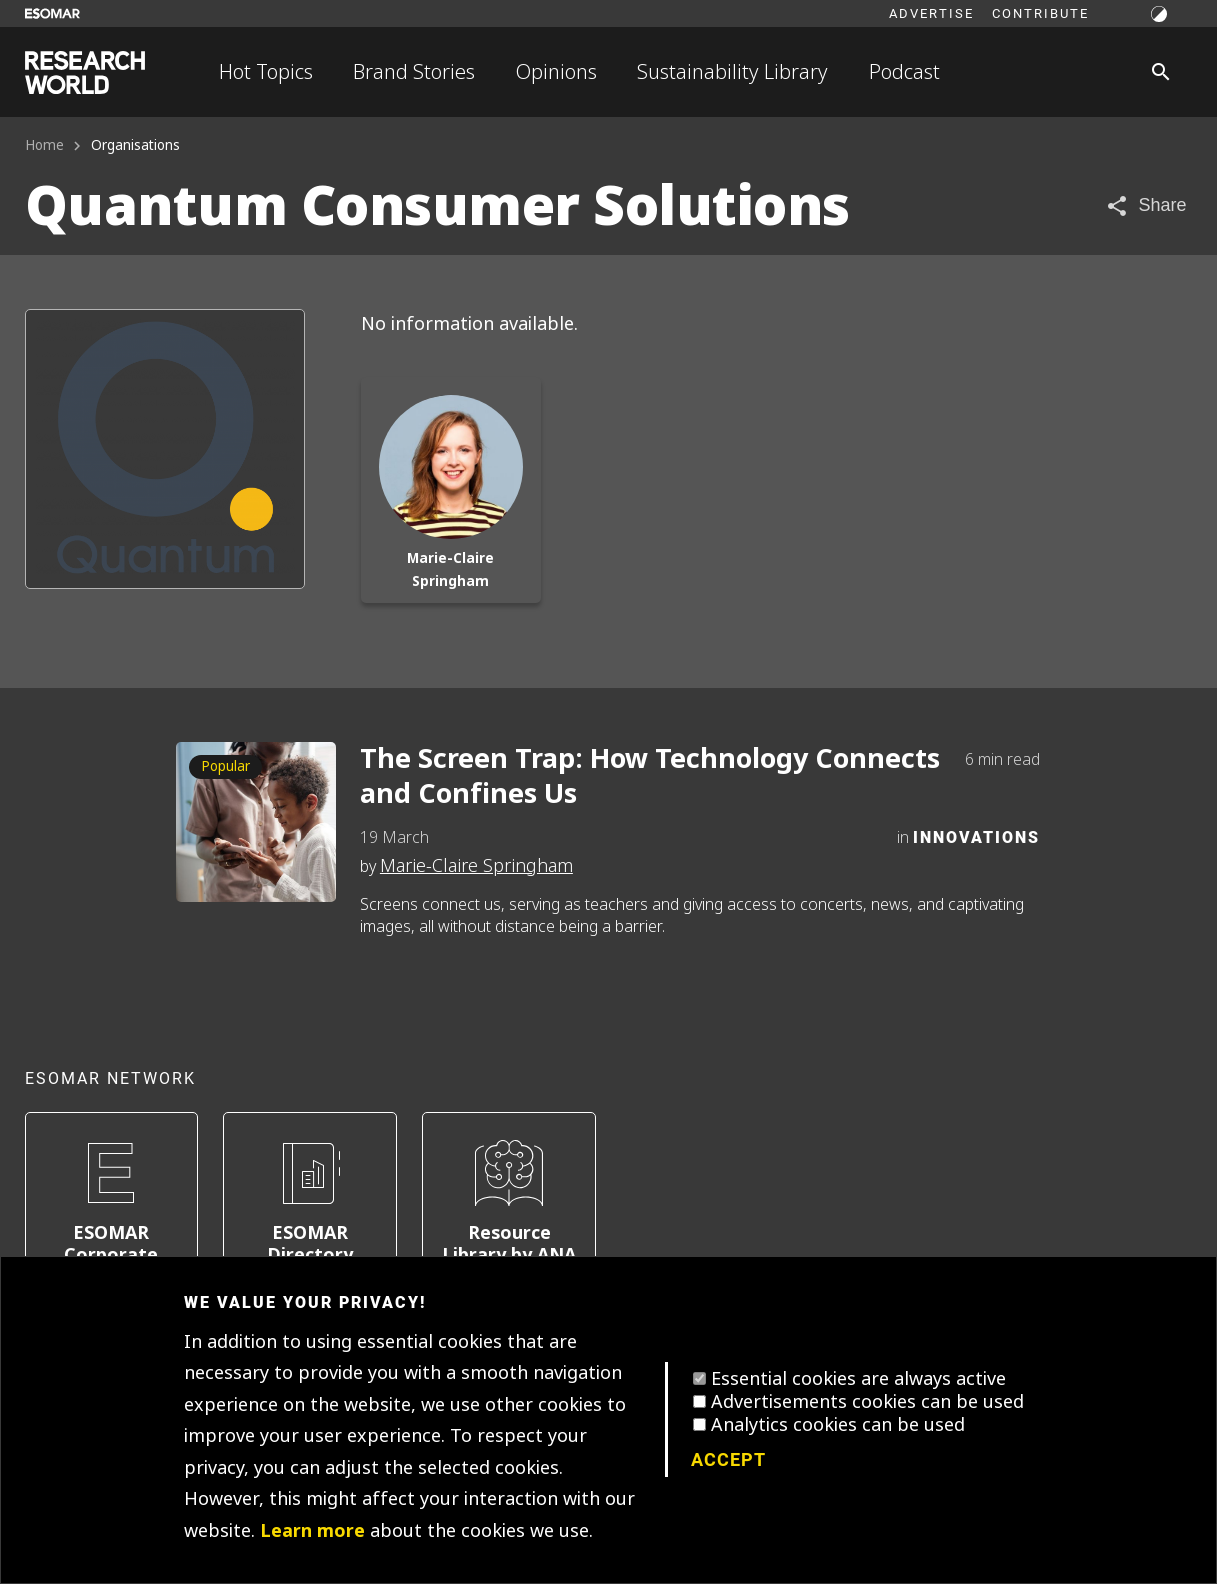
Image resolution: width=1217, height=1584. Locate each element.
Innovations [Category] (976, 836)
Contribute (1040, 13)
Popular (225, 766)
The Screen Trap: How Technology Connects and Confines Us (650, 777)
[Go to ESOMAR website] (52, 13)
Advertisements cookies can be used (867, 1402)
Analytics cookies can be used (838, 1425)
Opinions (556, 72)
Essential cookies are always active (858, 1379)
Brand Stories (414, 72)
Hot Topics (266, 72)
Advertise (931, 13)
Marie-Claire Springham (476, 866)
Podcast (904, 72)
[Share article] (1145, 205)
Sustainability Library (732, 72)
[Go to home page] (85, 72)
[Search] (1161, 72)
